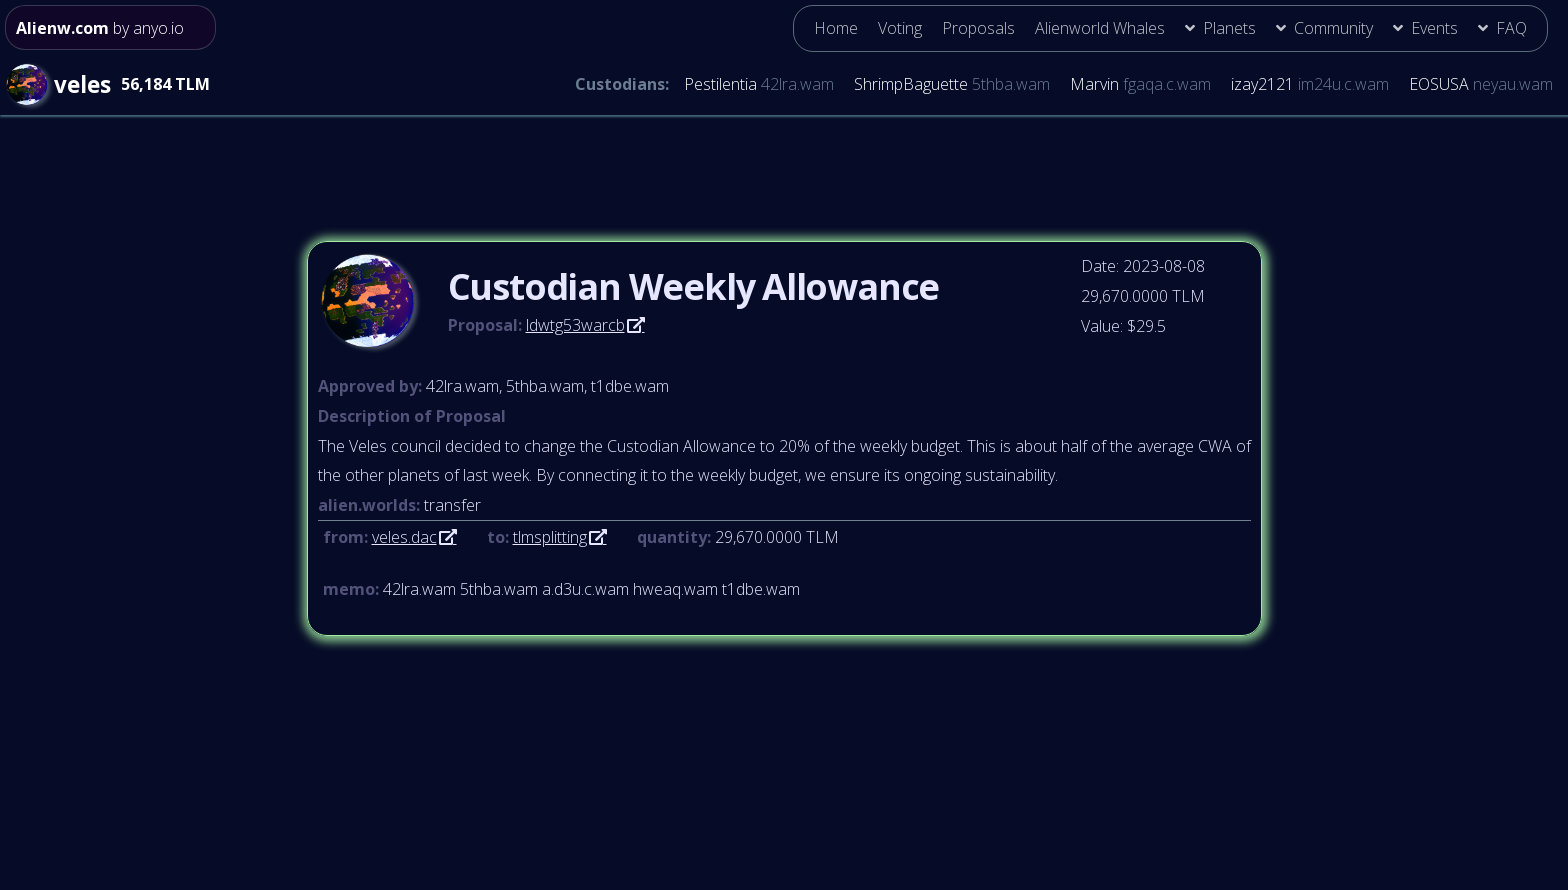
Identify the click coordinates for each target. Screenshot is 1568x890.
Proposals (978, 28)
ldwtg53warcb (575, 325)
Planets (1229, 28)
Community (1333, 28)
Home (836, 28)
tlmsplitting (550, 537)
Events (1434, 28)
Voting (900, 28)
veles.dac (404, 537)
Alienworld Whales (1100, 28)
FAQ (1511, 28)
